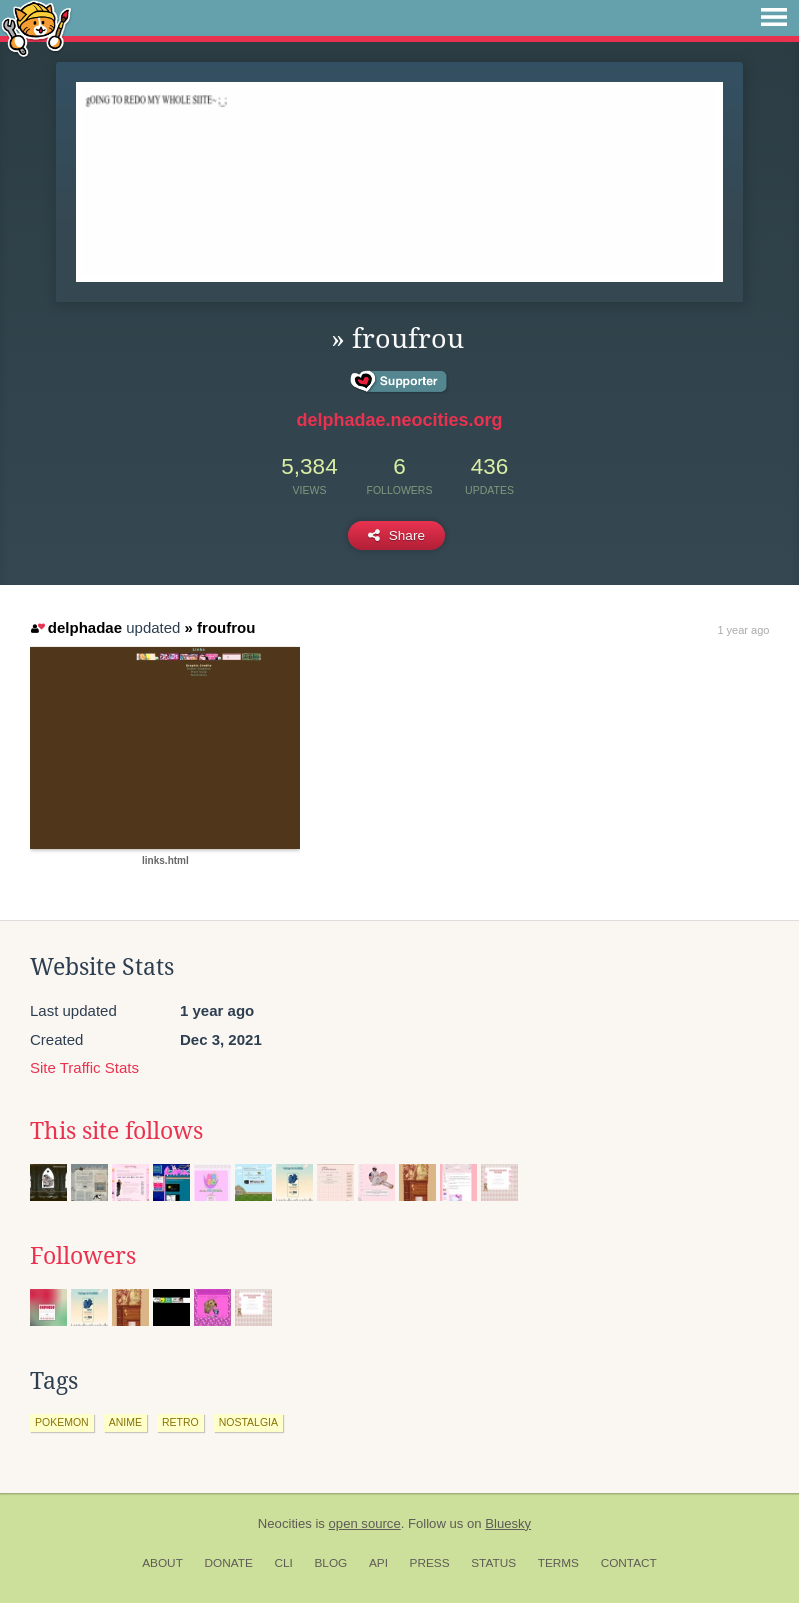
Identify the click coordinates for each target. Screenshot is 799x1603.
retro (180, 1422)
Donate (229, 1563)
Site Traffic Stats (84, 1067)
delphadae (76, 627)
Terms (558, 1563)
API (378, 1563)
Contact (629, 1563)
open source (365, 1523)
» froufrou (220, 627)
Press (430, 1563)
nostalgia (248, 1422)
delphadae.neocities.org (399, 420)
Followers (83, 1256)
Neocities (285, 1523)
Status (493, 1563)
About (162, 1563)
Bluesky (508, 1523)
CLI (283, 1563)
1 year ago (743, 630)
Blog (330, 1563)
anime (125, 1422)
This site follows (116, 1131)
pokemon (62, 1422)
